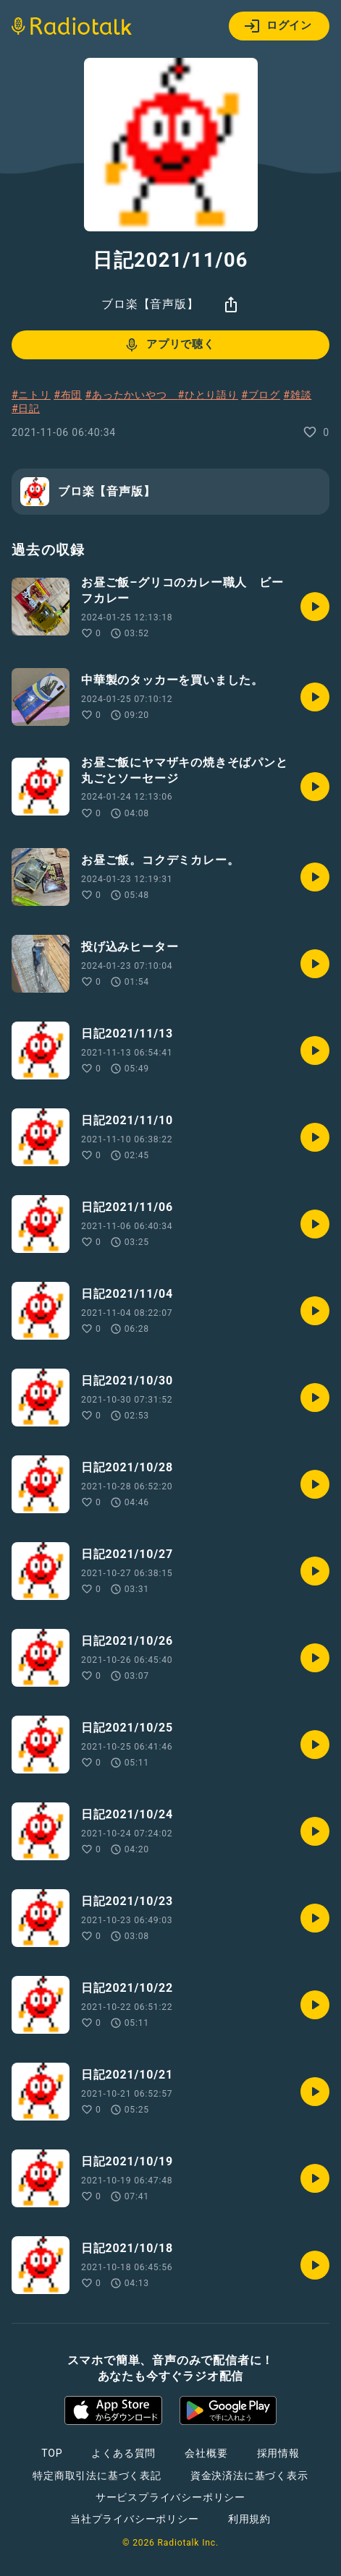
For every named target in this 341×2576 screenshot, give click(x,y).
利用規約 (249, 2519)
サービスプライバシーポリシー (170, 2497)
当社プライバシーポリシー (134, 2519)
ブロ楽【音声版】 (149, 304)
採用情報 (278, 2453)
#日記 (26, 408)
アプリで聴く (169, 345)
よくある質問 (123, 2453)
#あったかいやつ (131, 395)
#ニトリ (31, 395)
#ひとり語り (207, 395)
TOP (51, 2453)
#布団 (68, 395)
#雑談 (297, 395)
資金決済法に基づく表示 (249, 2475)
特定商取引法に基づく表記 (97, 2475)
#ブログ (260, 395)
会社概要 (206, 2453)
